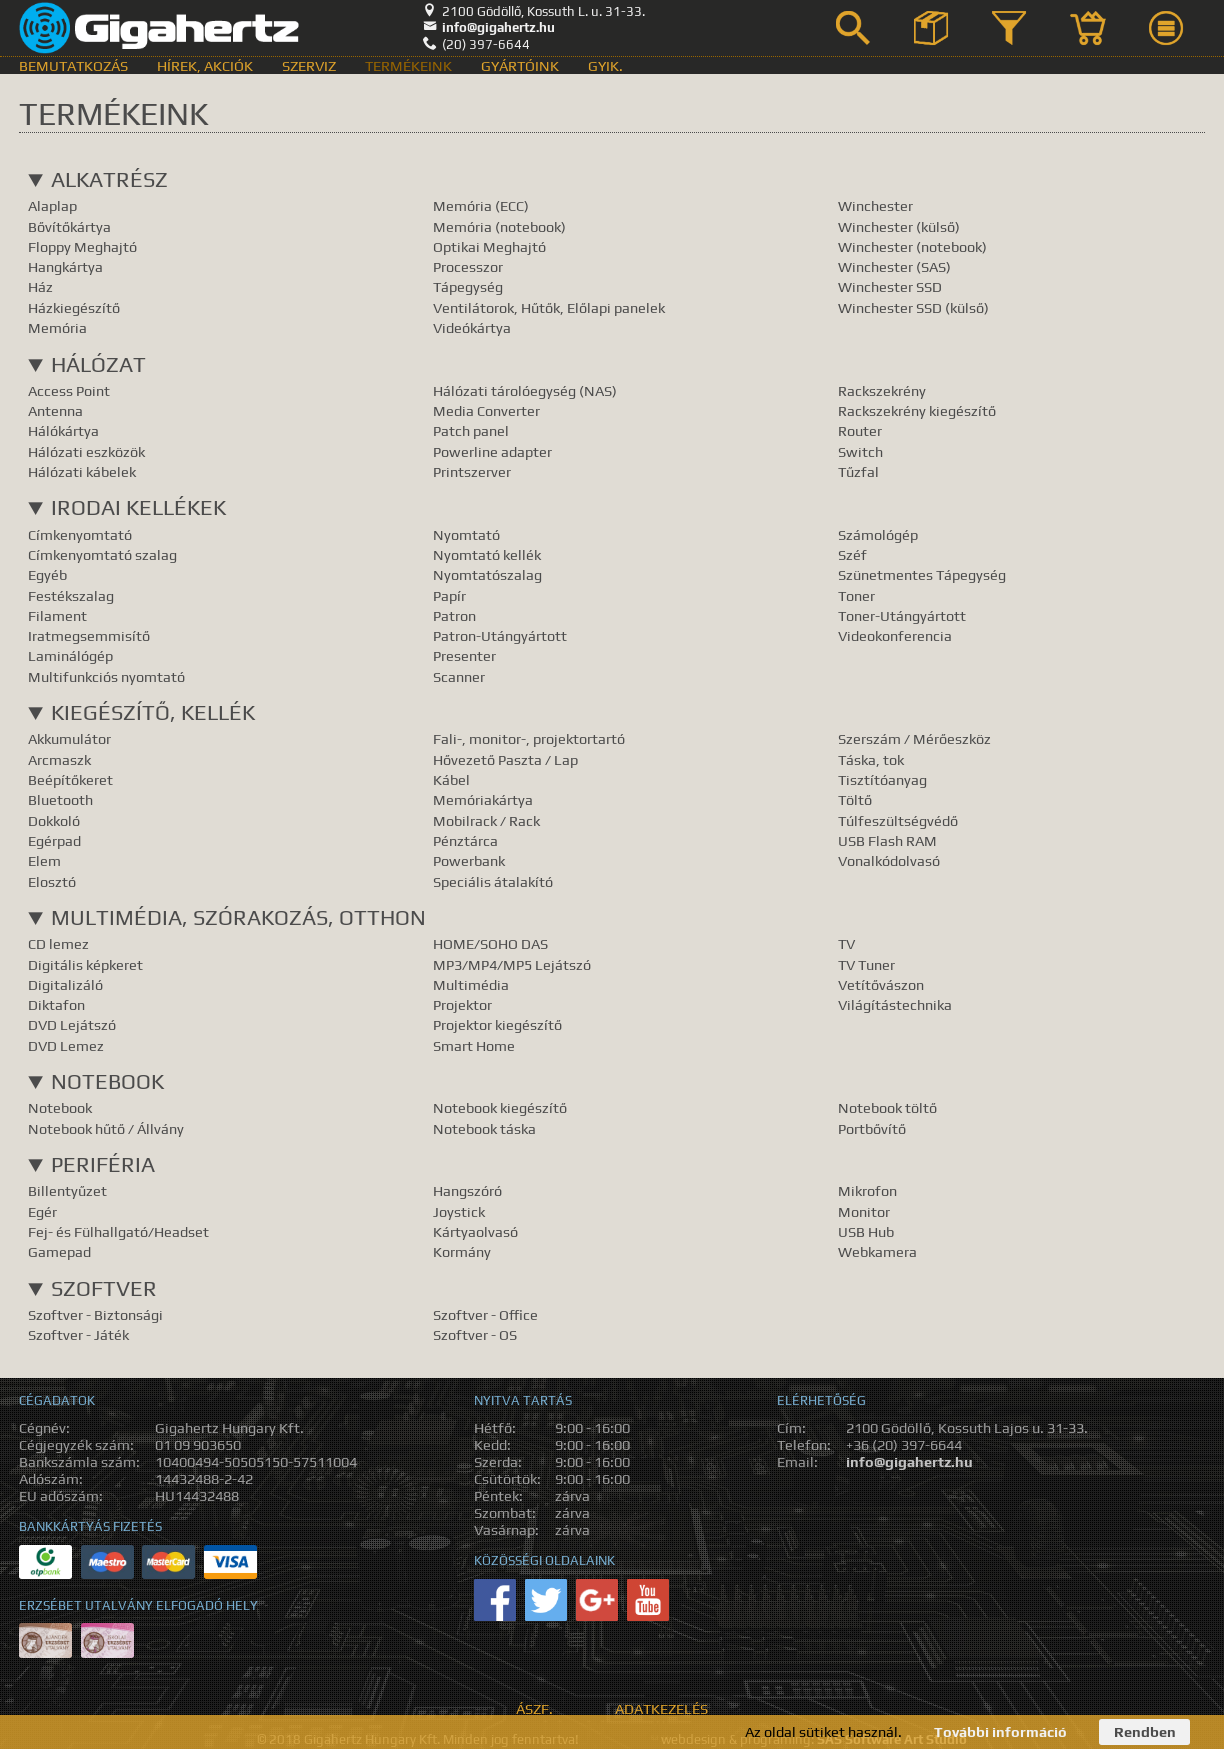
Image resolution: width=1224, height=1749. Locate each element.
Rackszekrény (882, 390)
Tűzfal (858, 471)
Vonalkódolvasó (889, 860)
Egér (42, 1211)
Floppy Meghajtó (82, 246)
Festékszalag (71, 595)
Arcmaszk (59, 759)
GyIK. (605, 65)
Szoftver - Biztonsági (95, 1314)
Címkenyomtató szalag (102, 554)
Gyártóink (520, 65)
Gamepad (59, 1251)
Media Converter (486, 410)
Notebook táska (484, 1128)
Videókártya (472, 327)
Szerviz (309, 65)
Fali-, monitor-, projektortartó (529, 738)
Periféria (103, 1164)
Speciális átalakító (493, 881)
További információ (1000, 1731)
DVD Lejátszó (72, 1024)
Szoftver (104, 1288)
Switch (860, 451)
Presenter (464, 655)
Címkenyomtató (80, 534)
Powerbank (469, 860)
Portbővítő (872, 1128)
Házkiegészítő (74, 307)
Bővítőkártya (69, 226)
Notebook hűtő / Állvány (106, 1128)
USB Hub (866, 1231)
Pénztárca (465, 840)
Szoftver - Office (485, 1314)
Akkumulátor (69, 738)
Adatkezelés (661, 1708)
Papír (449, 595)
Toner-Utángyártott (902, 615)
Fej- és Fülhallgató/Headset (118, 1231)
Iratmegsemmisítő (89, 635)
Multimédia (471, 984)
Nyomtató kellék (487, 554)
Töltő (855, 799)
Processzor (468, 266)
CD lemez (58, 943)
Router (860, 430)
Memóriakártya (483, 799)
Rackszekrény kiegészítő (917, 410)
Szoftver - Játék (78, 1334)
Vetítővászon (881, 984)
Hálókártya (63, 430)
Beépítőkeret (70, 779)
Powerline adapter (492, 451)
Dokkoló (54, 820)
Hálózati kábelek (82, 471)
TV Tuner (866, 964)
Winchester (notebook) (912, 246)
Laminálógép (70, 655)
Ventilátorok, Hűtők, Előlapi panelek (549, 307)
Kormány (462, 1251)
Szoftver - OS (475, 1334)
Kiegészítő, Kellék (153, 712)
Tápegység (468, 286)
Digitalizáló (65, 984)
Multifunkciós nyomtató (106, 676)
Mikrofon (867, 1190)
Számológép (878, 534)
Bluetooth (60, 799)
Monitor (864, 1211)
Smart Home (474, 1045)
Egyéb (47, 574)
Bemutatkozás (73, 65)
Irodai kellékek (138, 507)
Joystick (459, 1211)
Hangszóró (467, 1190)
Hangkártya (65, 266)
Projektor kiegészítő (497, 1024)
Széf (852, 554)
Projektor (462, 1004)
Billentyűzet (67, 1190)
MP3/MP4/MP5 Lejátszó (512, 964)
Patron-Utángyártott (500, 635)
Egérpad (54, 840)
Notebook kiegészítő (500, 1107)
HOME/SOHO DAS (490, 943)
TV (846, 943)
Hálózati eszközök (86, 451)
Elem (44, 860)
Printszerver (472, 471)
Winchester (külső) (899, 226)
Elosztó (52, 881)
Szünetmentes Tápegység (922, 574)
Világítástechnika (895, 1004)
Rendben (1145, 1731)
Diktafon (56, 1004)
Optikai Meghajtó (489, 246)
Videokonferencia (895, 635)
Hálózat (98, 364)
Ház (40, 286)
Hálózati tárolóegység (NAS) (525, 390)
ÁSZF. (534, 1708)
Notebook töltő (887, 1107)
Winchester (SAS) (894, 266)
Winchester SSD (890, 286)
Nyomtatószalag (487, 574)
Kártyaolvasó (475, 1231)
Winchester (875, 205)
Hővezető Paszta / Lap (505, 759)
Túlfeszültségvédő (898, 820)
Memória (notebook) (499, 226)
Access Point (69, 390)
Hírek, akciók (205, 65)
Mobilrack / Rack (486, 820)
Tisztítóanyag (882, 779)
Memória (57, 327)
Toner (856, 595)
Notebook (107, 1081)
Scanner (459, 676)
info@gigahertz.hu (489, 27)
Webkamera (877, 1251)
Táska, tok (871, 759)
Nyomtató (466, 534)
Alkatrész (109, 179)
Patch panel (471, 430)
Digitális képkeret (85, 964)
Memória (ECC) (481, 205)
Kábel (451, 779)
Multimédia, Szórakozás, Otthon (238, 917)
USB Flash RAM (887, 840)
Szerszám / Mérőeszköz (914, 738)
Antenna (55, 410)
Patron (454, 615)
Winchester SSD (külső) (913, 307)
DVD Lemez (66, 1045)
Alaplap (52, 205)
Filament (57, 615)
